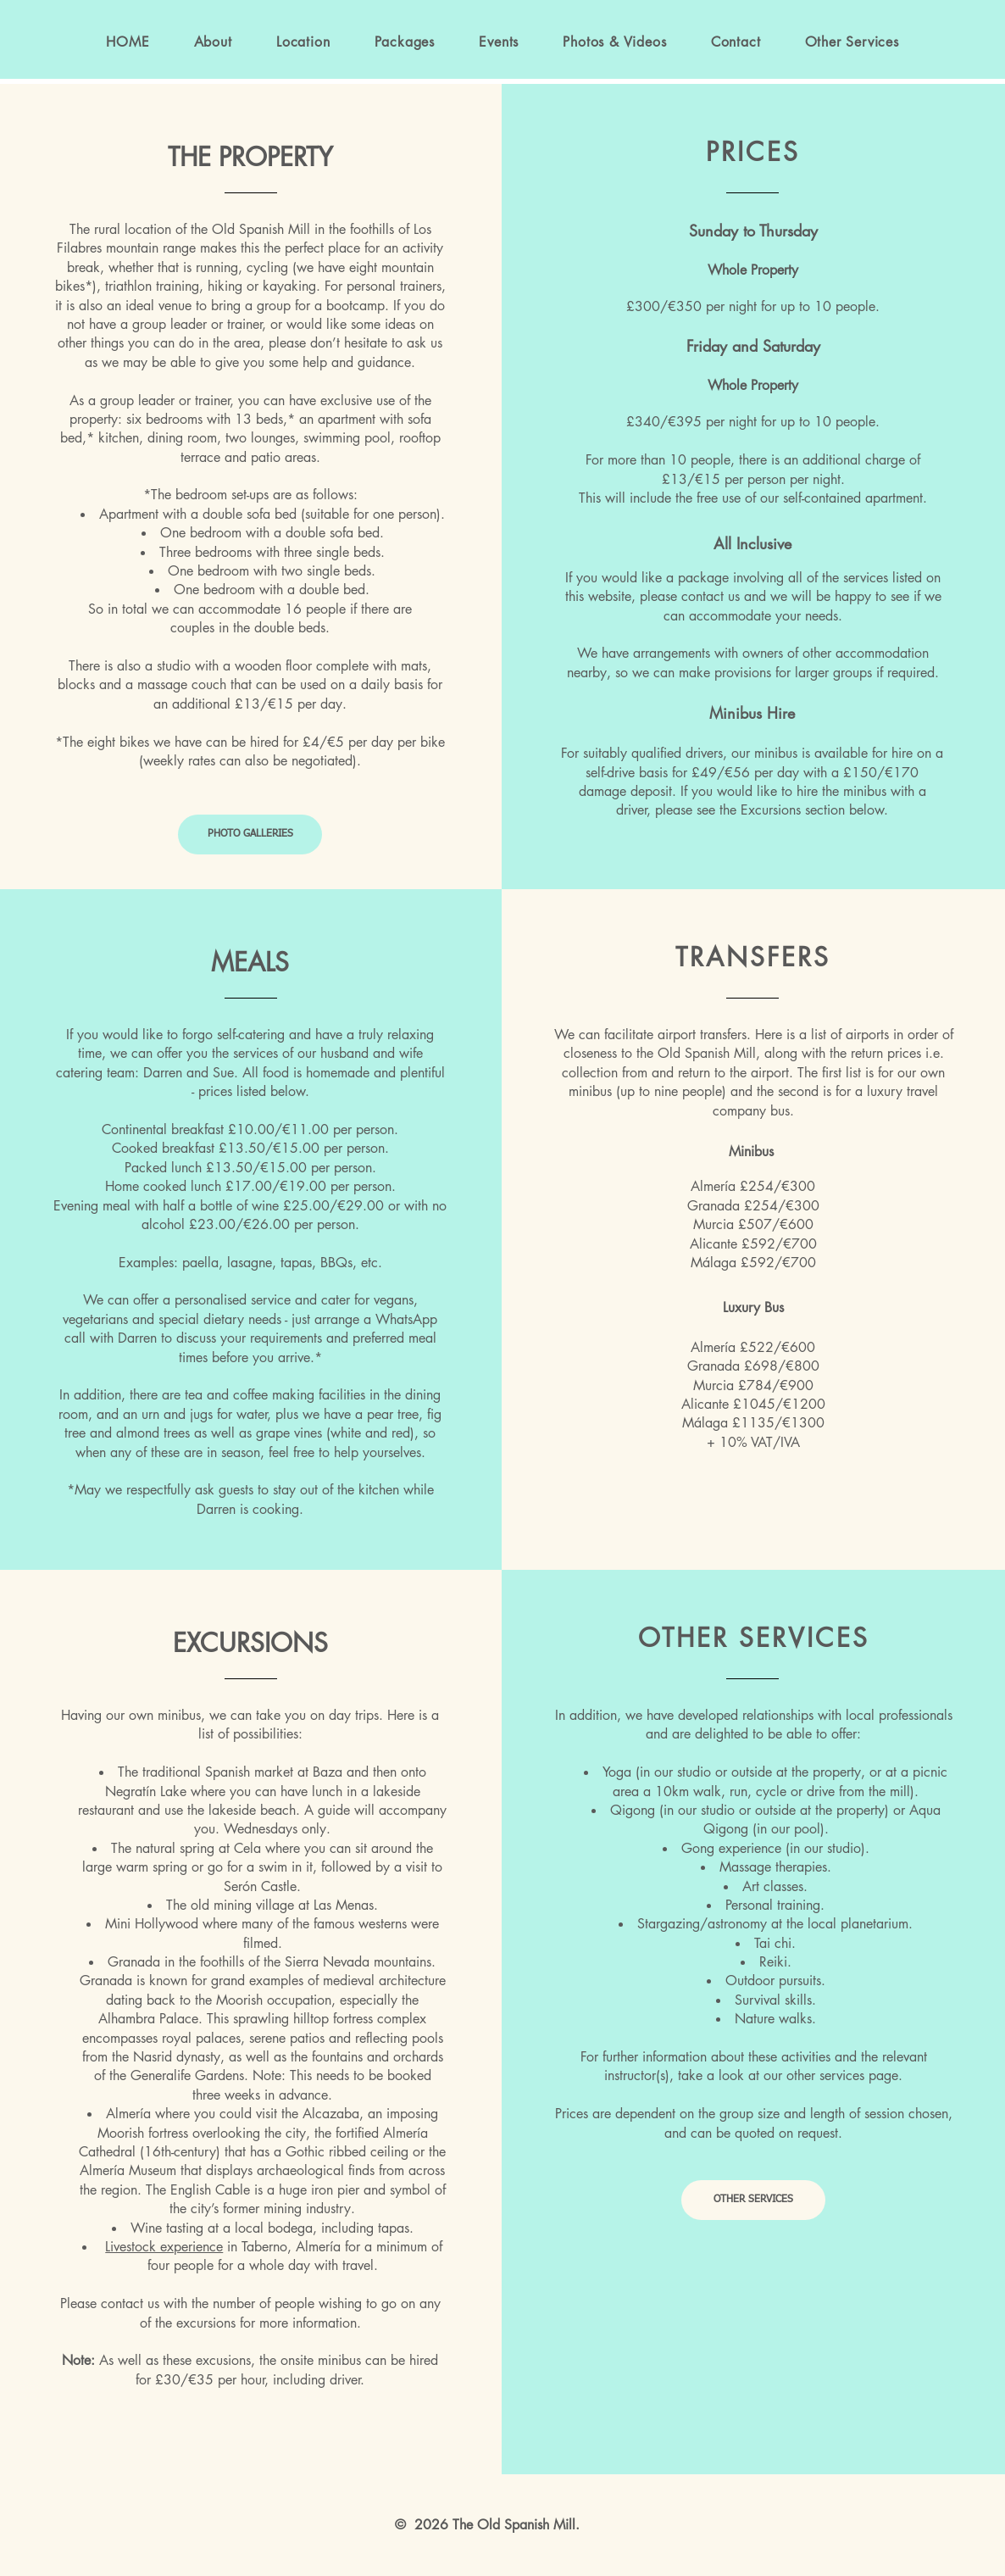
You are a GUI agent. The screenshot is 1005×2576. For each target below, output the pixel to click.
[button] (405, 42)
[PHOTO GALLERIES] (250, 834)
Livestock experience (164, 2247)
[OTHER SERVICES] (753, 2200)
